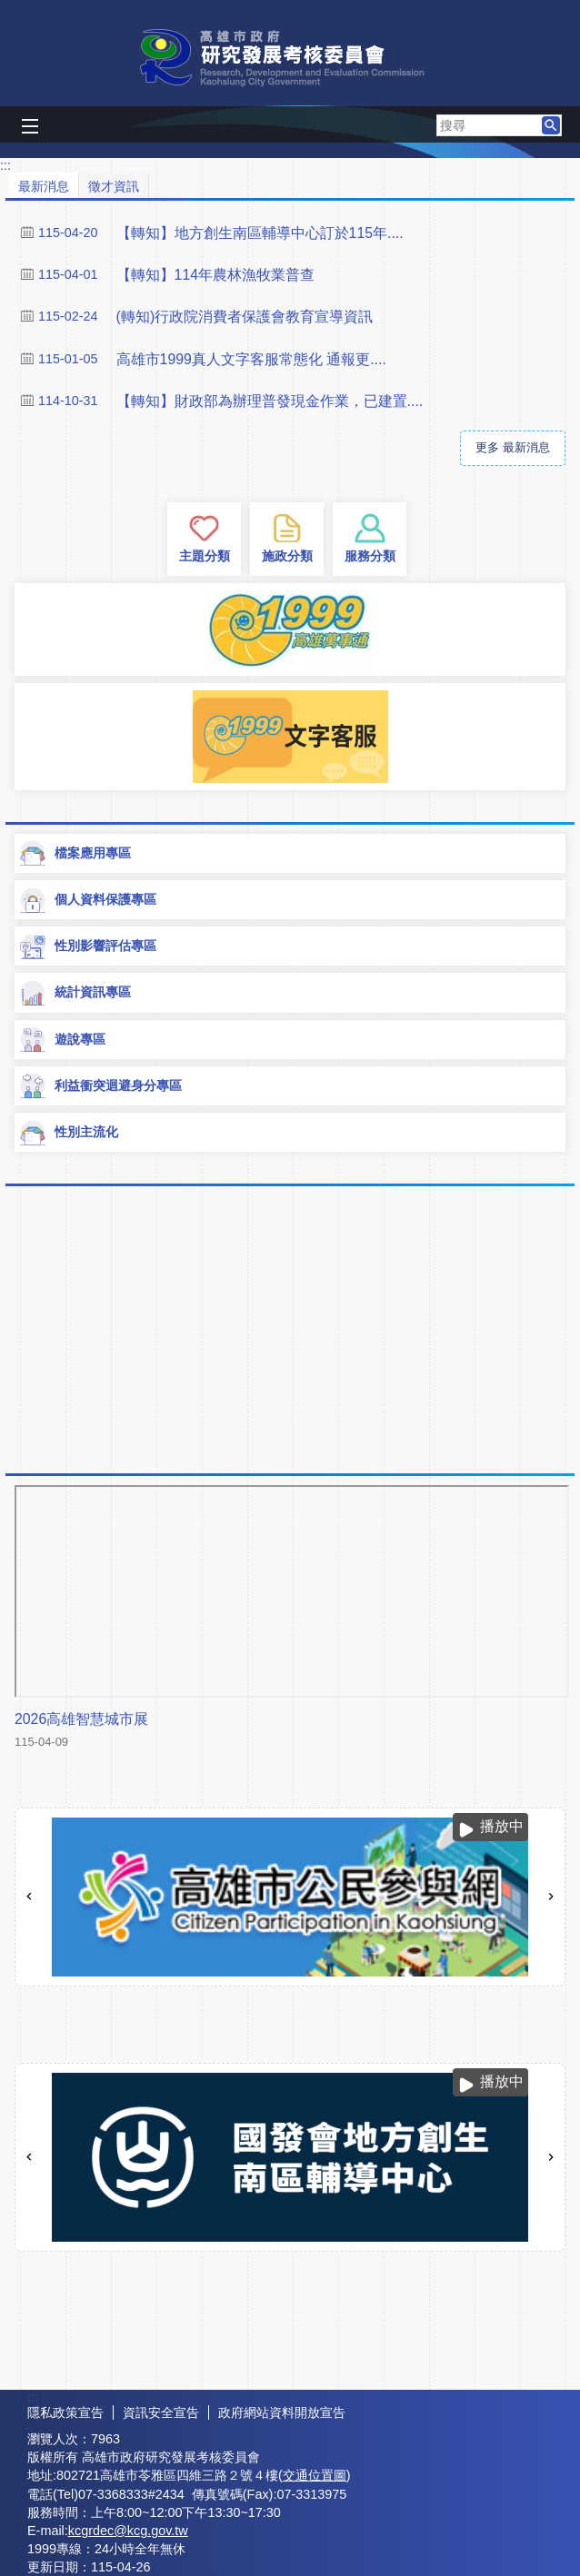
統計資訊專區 (74, 992)
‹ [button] (29, 1897)
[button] (551, 125)
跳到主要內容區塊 (9, 9)
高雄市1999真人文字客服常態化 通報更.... (251, 359)
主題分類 (204, 556)
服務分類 (370, 556)
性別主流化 (68, 1132)
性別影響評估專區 (87, 946)
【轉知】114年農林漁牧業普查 (215, 274)
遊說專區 (61, 1039)
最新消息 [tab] (43, 186)
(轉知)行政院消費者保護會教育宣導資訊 (245, 316)
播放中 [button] (502, 1826)
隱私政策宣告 (65, 2412)
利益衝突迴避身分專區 (100, 1085)
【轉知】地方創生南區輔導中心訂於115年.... (260, 233)
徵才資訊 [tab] (113, 186)
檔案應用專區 (74, 852)
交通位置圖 (314, 2475)
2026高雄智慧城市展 (81, 1719)
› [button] (551, 1897)
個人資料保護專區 (87, 900)
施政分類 (287, 556)
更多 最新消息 (512, 447)
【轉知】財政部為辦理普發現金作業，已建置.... (270, 401)
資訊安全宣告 (161, 2412)
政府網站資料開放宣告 (281, 2412)
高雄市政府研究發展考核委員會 (290, 57)
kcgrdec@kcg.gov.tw (128, 2530)
